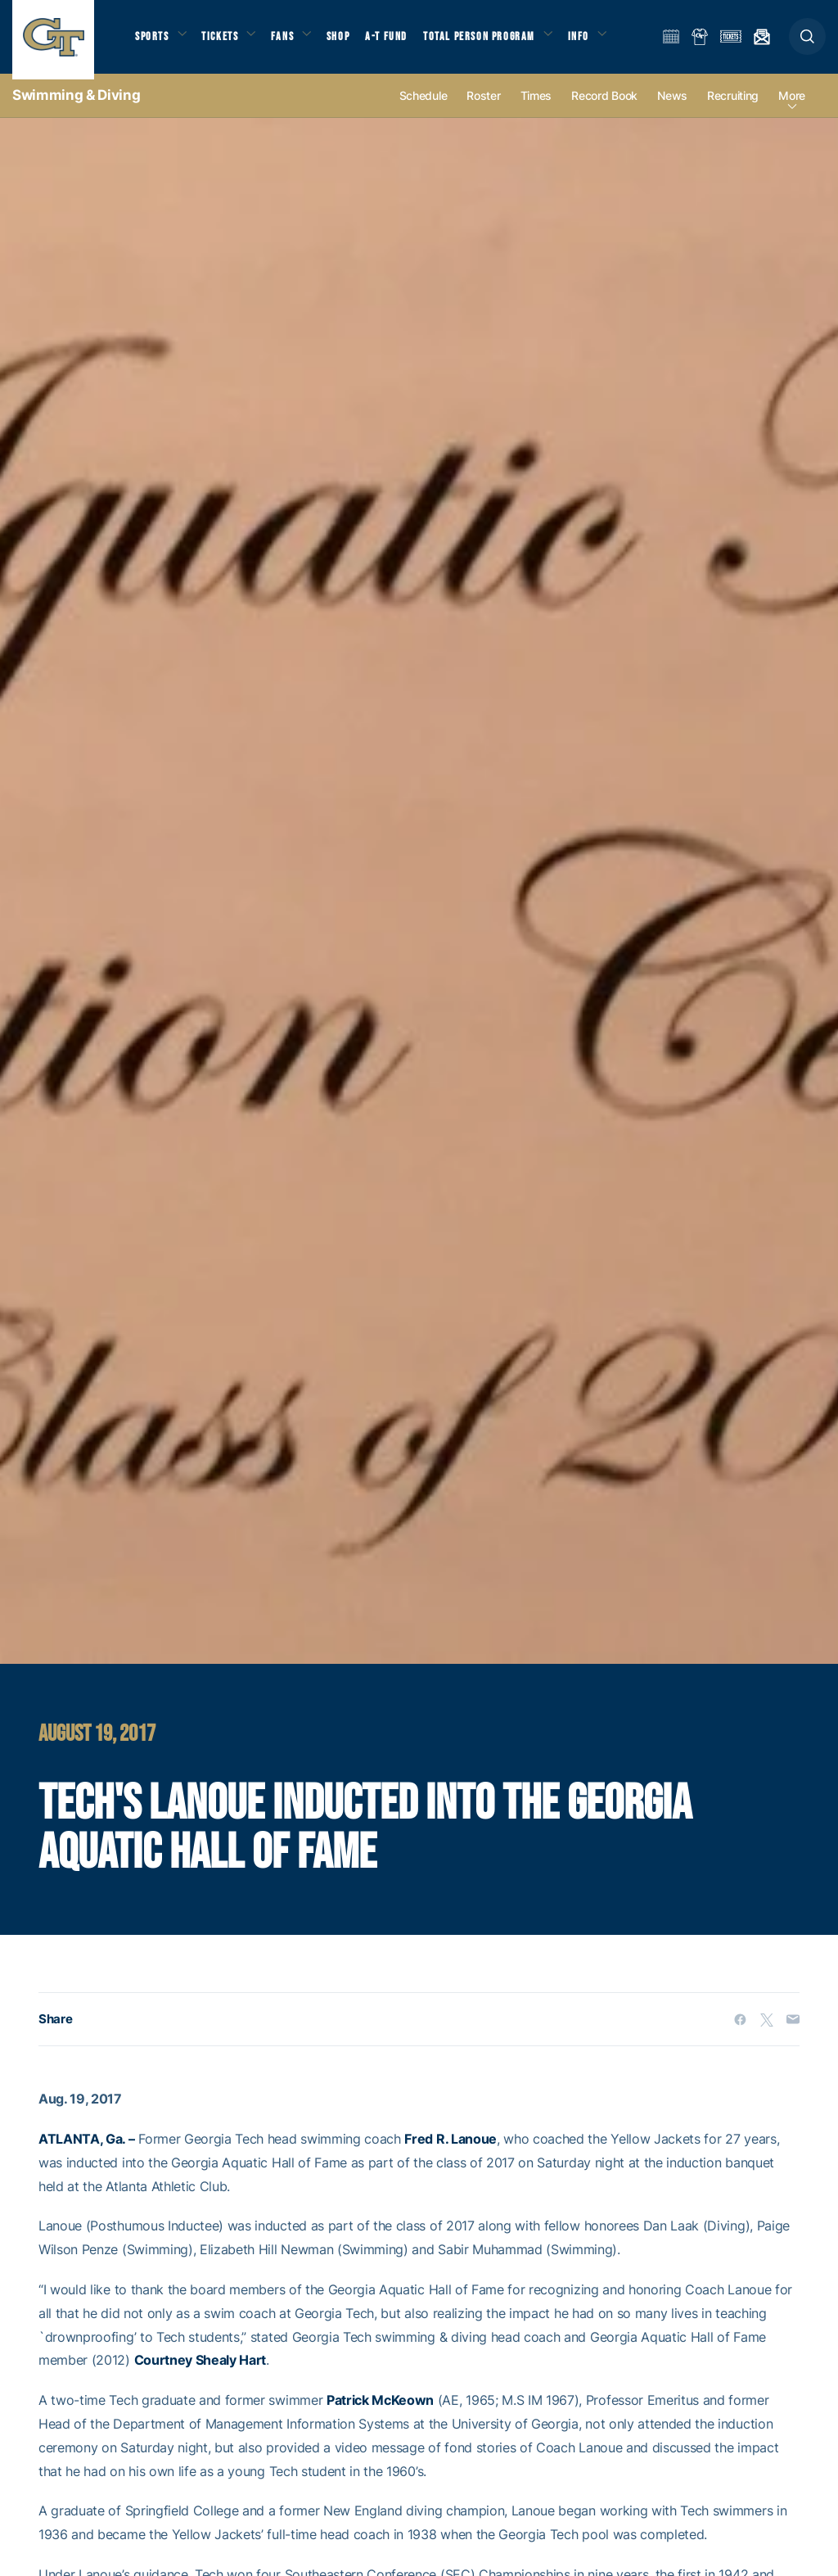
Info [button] (599, 41)
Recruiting (733, 108)
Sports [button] (153, 41)
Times (536, 108)
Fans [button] (292, 41)
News (672, 108)
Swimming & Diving (76, 106)
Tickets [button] (226, 41)
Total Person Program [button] (495, 41)
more (791, 108)
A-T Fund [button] (402, 41)
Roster (483, 108)
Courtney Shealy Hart (200, 2372)
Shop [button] (352, 41)
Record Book (604, 108)
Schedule (423, 108)
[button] (807, 42)
